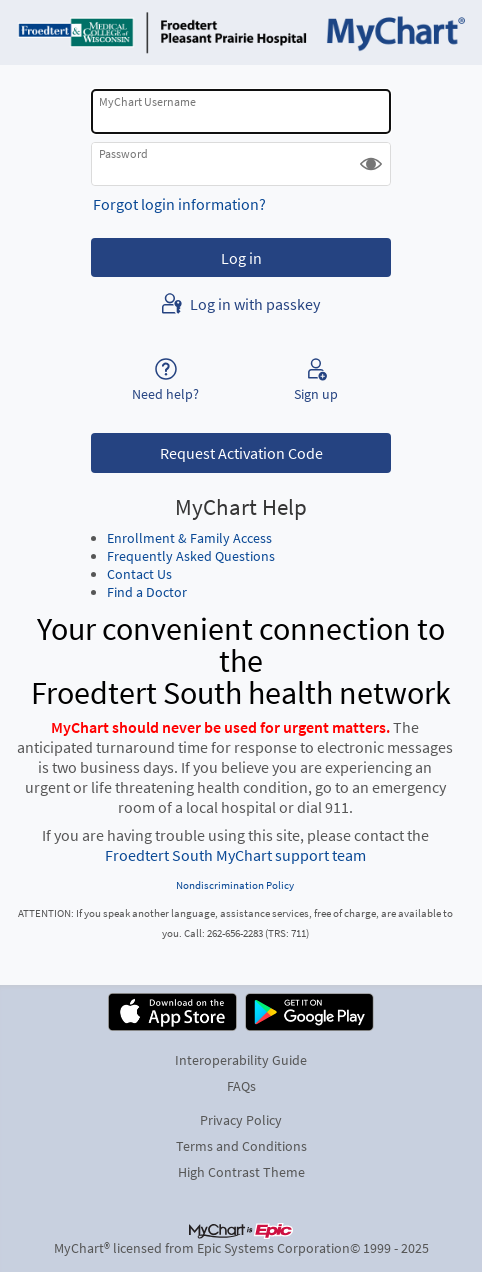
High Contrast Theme (241, 1172)
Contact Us (139, 574)
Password (123, 153)
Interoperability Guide (241, 1060)
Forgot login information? (179, 204)
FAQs (241, 1086)
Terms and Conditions (241, 1146)
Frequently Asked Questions (191, 556)
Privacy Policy (241, 1120)
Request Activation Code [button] (241, 453)
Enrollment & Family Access (189, 538)
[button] (371, 164)
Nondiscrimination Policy (235, 885)
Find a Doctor (147, 592)
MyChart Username (147, 101)
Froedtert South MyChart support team (235, 855)
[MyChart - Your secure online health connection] (241, 32)
